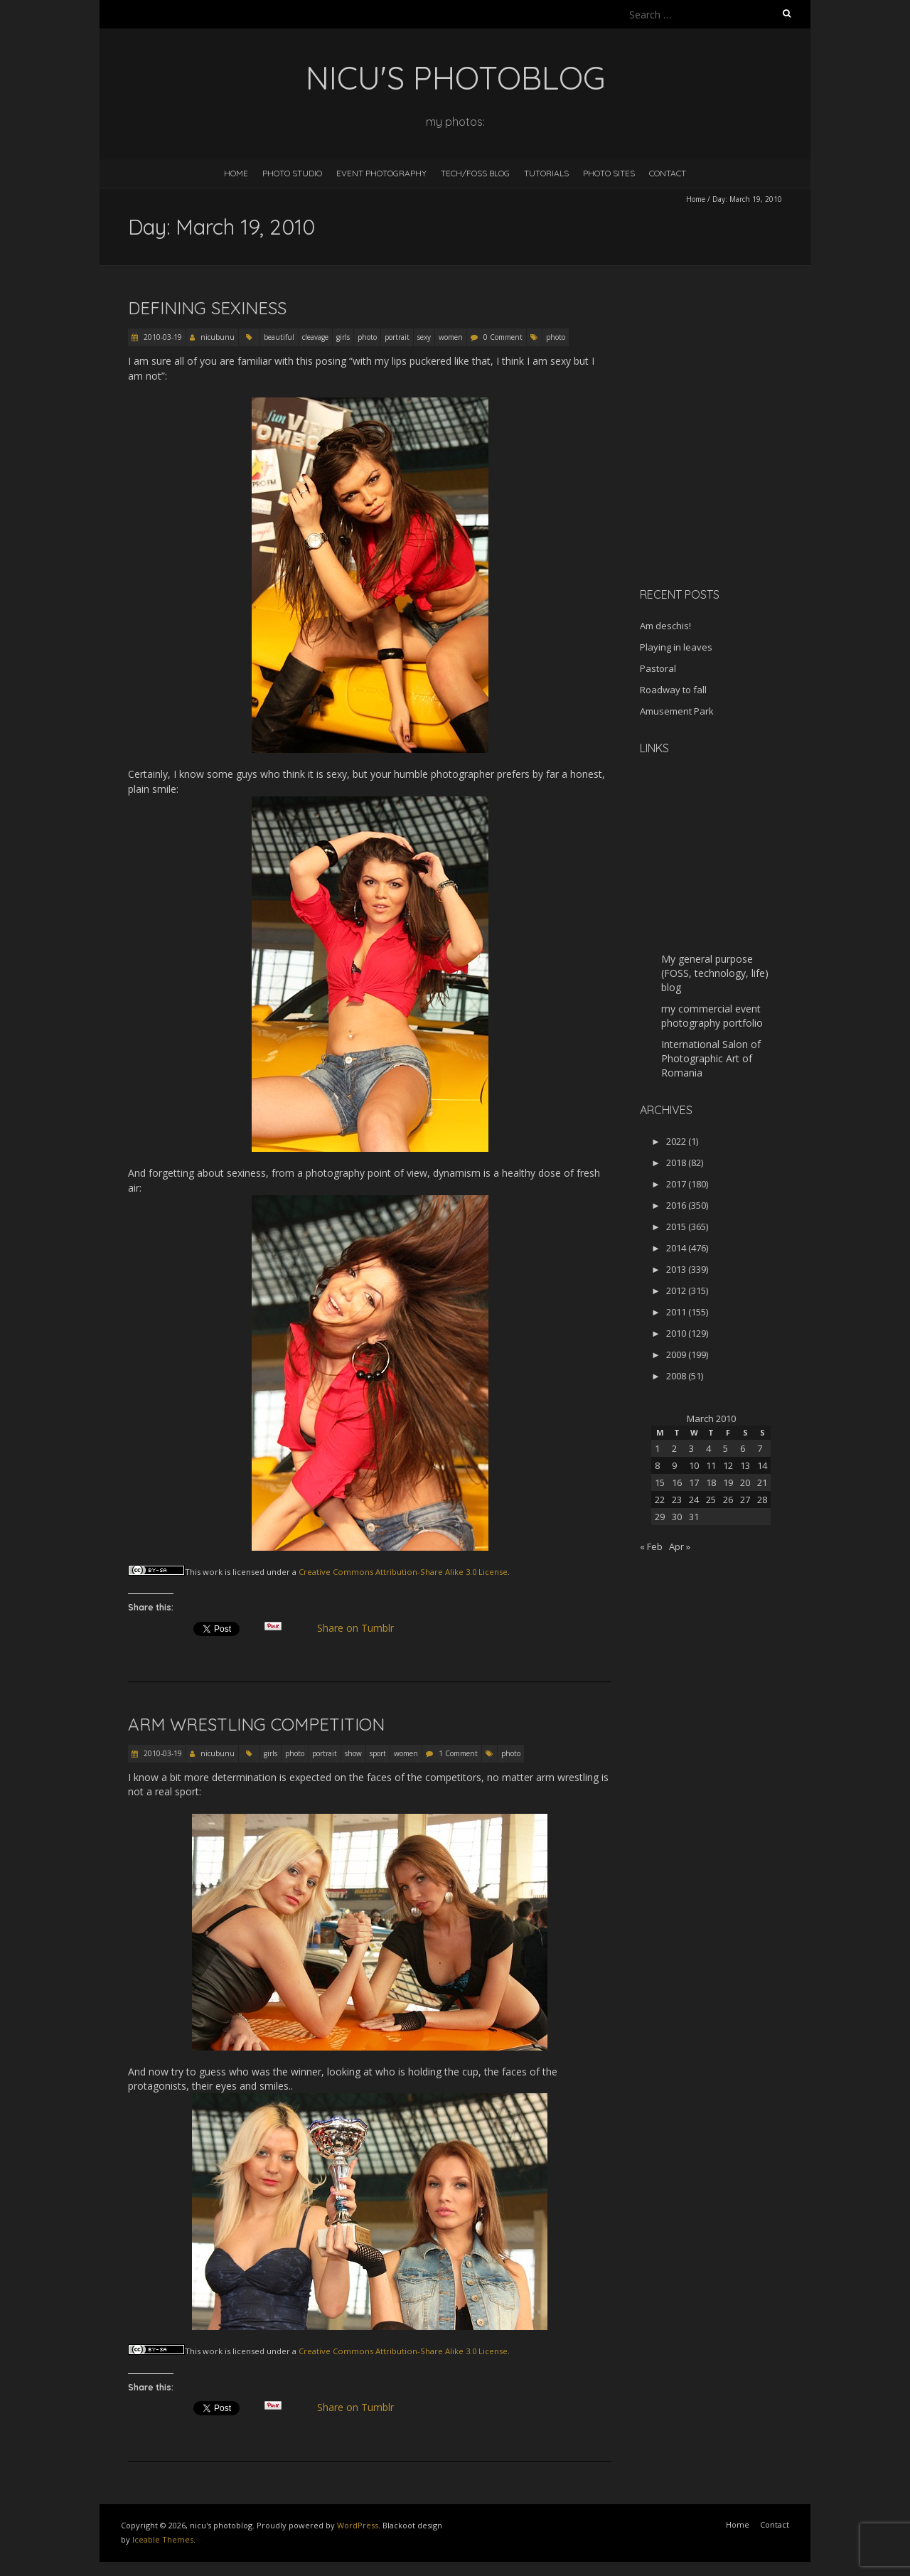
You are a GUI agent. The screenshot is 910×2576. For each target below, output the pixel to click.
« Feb (651, 1546)
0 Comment (503, 337)
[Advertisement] (729, 476)
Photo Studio (292, 173)
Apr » (679, 1546)
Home (236, 173)
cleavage (315, 337)
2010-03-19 (161, 337)
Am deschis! (665, 625)
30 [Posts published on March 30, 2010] (677, 1516)
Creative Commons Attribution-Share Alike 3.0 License (403, 1571)
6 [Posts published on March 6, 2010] (742, 1448)
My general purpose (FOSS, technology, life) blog (715, 973)
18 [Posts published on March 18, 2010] (711, 1482)
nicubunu (217, 337)
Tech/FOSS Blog (475, 173)
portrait (397, 337)
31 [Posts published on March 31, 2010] (694, 1516)
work (213, 1571)
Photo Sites (609, 173)
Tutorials (546, 173)
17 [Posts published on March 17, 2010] (694, 1482)
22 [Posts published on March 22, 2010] (660, 1499)
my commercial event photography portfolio (712, 1016)
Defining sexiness (207, 308)
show (353, 1753)
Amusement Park (677, 711)
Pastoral (658, 668)
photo (367, 337)
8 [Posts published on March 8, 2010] (657, 1465)
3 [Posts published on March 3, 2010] (691, 1448)
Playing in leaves (676, 647)
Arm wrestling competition (256, 1724)
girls (343, 337)
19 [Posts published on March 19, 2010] (728, 1482)
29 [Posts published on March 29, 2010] (660, 1516)
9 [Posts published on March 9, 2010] (674, 1465)
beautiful (279, 337)
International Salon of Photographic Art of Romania (711, 1058)
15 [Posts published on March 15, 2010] (660, 1482)
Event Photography (381, 173)
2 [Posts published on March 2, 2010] (674, 1448)
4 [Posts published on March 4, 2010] (708, 1448)
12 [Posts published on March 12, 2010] (728, 1465)
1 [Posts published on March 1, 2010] (657, 1448)
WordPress (357, 2525)
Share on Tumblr (361, 1628)
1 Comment (458, 1753)
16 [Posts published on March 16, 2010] (677, 1482)
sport (378, 1753)
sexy (424, 337)
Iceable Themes (162, 2539)
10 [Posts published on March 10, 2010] (694, 1465)
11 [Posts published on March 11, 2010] (711, 1465)
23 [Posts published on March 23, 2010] (677, 1499)
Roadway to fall (673, 689)
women (451, 337)
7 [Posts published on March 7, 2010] (759, 1448)
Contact (667, 173)
